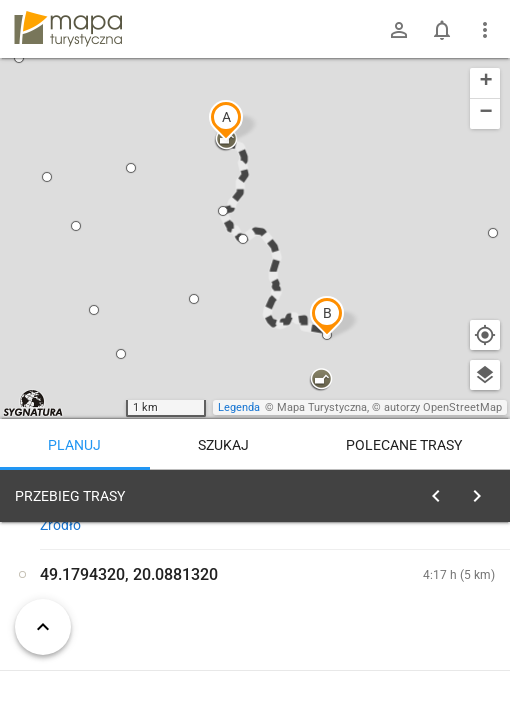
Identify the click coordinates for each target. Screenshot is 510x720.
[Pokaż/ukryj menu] (485, 30)
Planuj (74, 445)
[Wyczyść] (483, 491)
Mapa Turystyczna (322, 407)
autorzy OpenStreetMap (443, 407)
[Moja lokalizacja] (485, 335)
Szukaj (223, 445)
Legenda (239, 407)
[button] (226, 120)
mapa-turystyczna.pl (68, 29)
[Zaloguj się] (399, 30)
